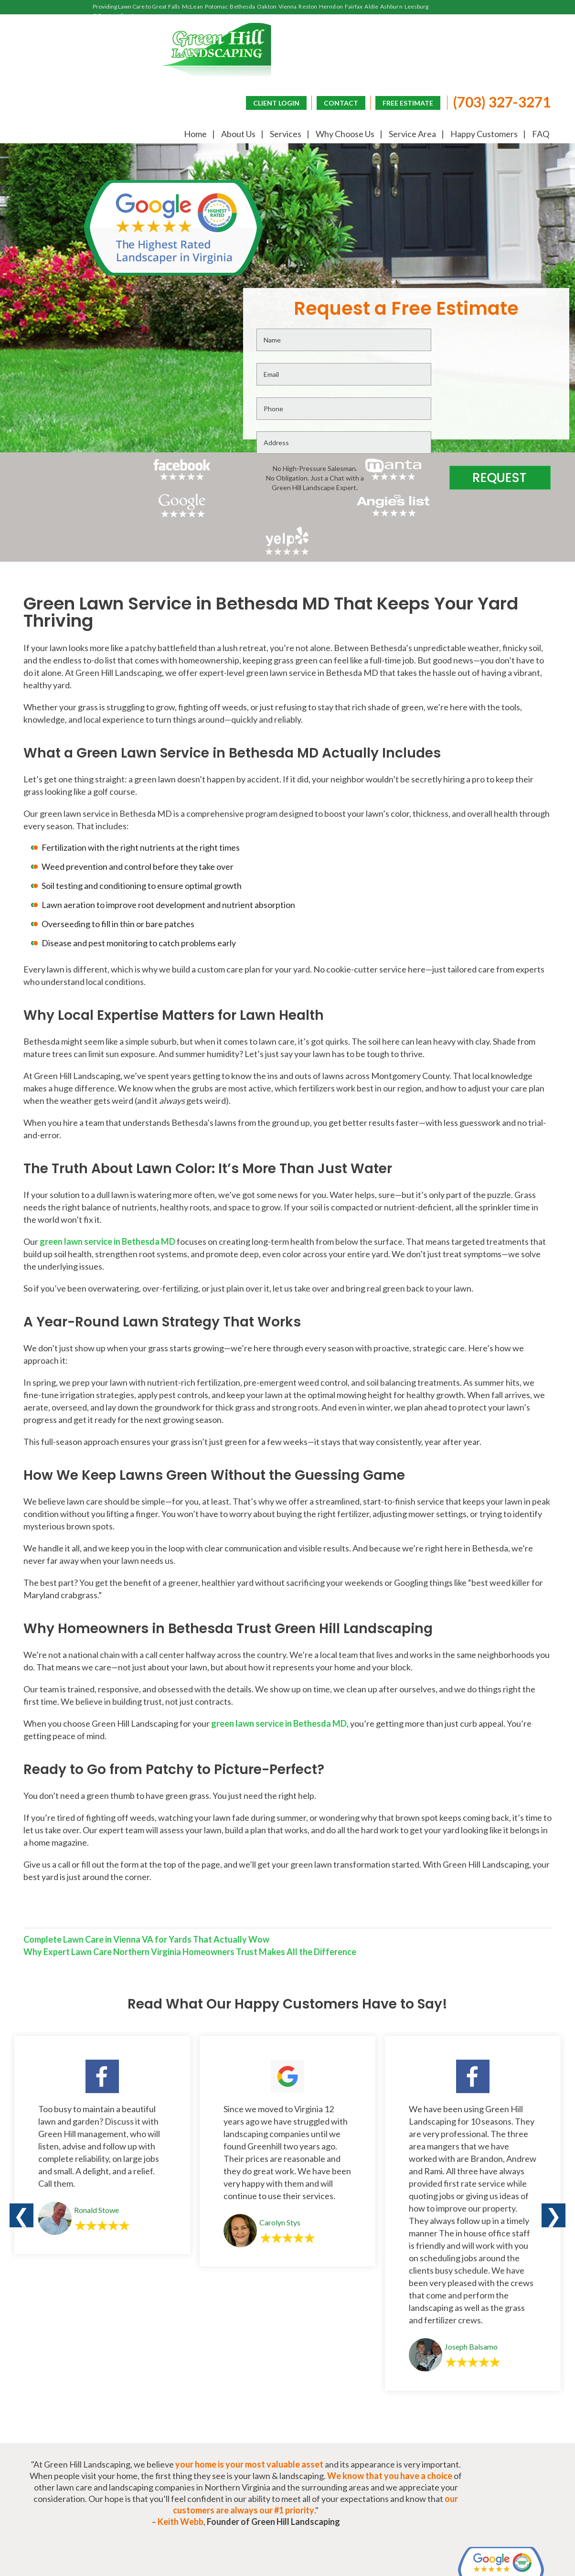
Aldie (371, 6)
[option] (102, 1935)
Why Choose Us (339, 134)
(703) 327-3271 (495, 100)
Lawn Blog (532, 2451)
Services (280, 134)
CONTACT (334, 101)
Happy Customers (478, 134)
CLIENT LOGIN (269, 101)
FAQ (535, 134)
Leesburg (417, 6)
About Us (233, 134)
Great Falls (166, 6)
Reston (307, 6)
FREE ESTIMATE (401, 101)
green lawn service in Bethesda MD (104, 1036)
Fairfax (354, 6)
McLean (192, 6)
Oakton (267, 6)
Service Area (407, 134)
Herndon (331, 6)
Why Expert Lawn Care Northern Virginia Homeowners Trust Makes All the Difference (186, 1747)
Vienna (287, 6)
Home (190, 134)
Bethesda (242, 6)
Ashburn (391, 6)
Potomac (216, 6)
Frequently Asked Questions (427, 2451)
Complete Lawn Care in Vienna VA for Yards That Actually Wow (143, 1735)
